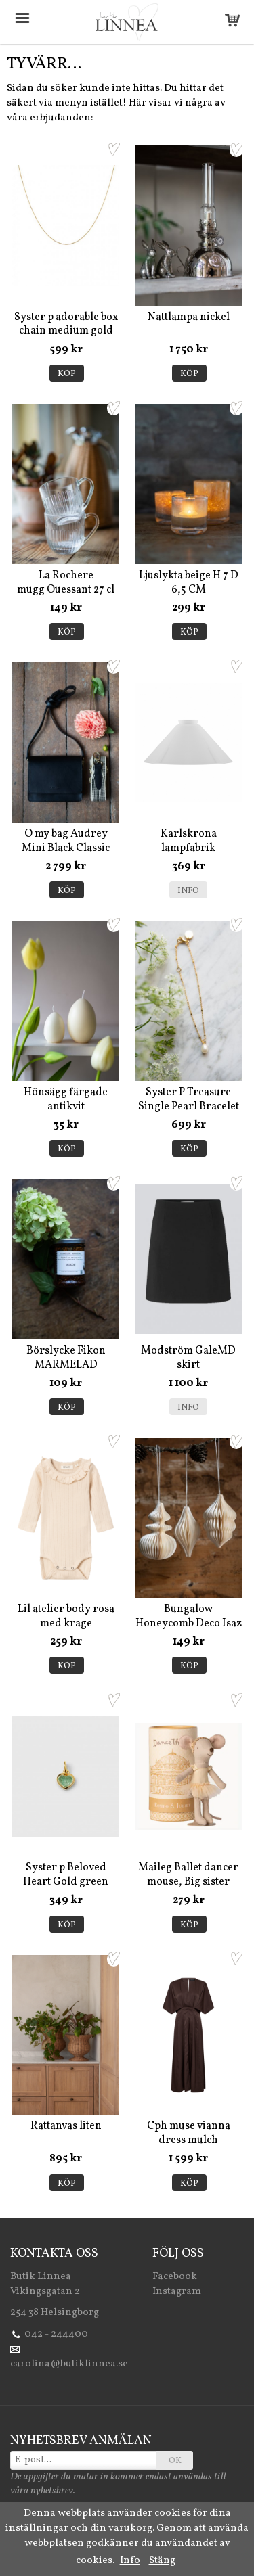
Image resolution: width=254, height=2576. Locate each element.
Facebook (174, 2277)
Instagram (176, 2291)
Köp (67, 374)
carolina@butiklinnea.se (69, 2364)
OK (175, 2461)
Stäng (162, 2561)
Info (188, 891)
